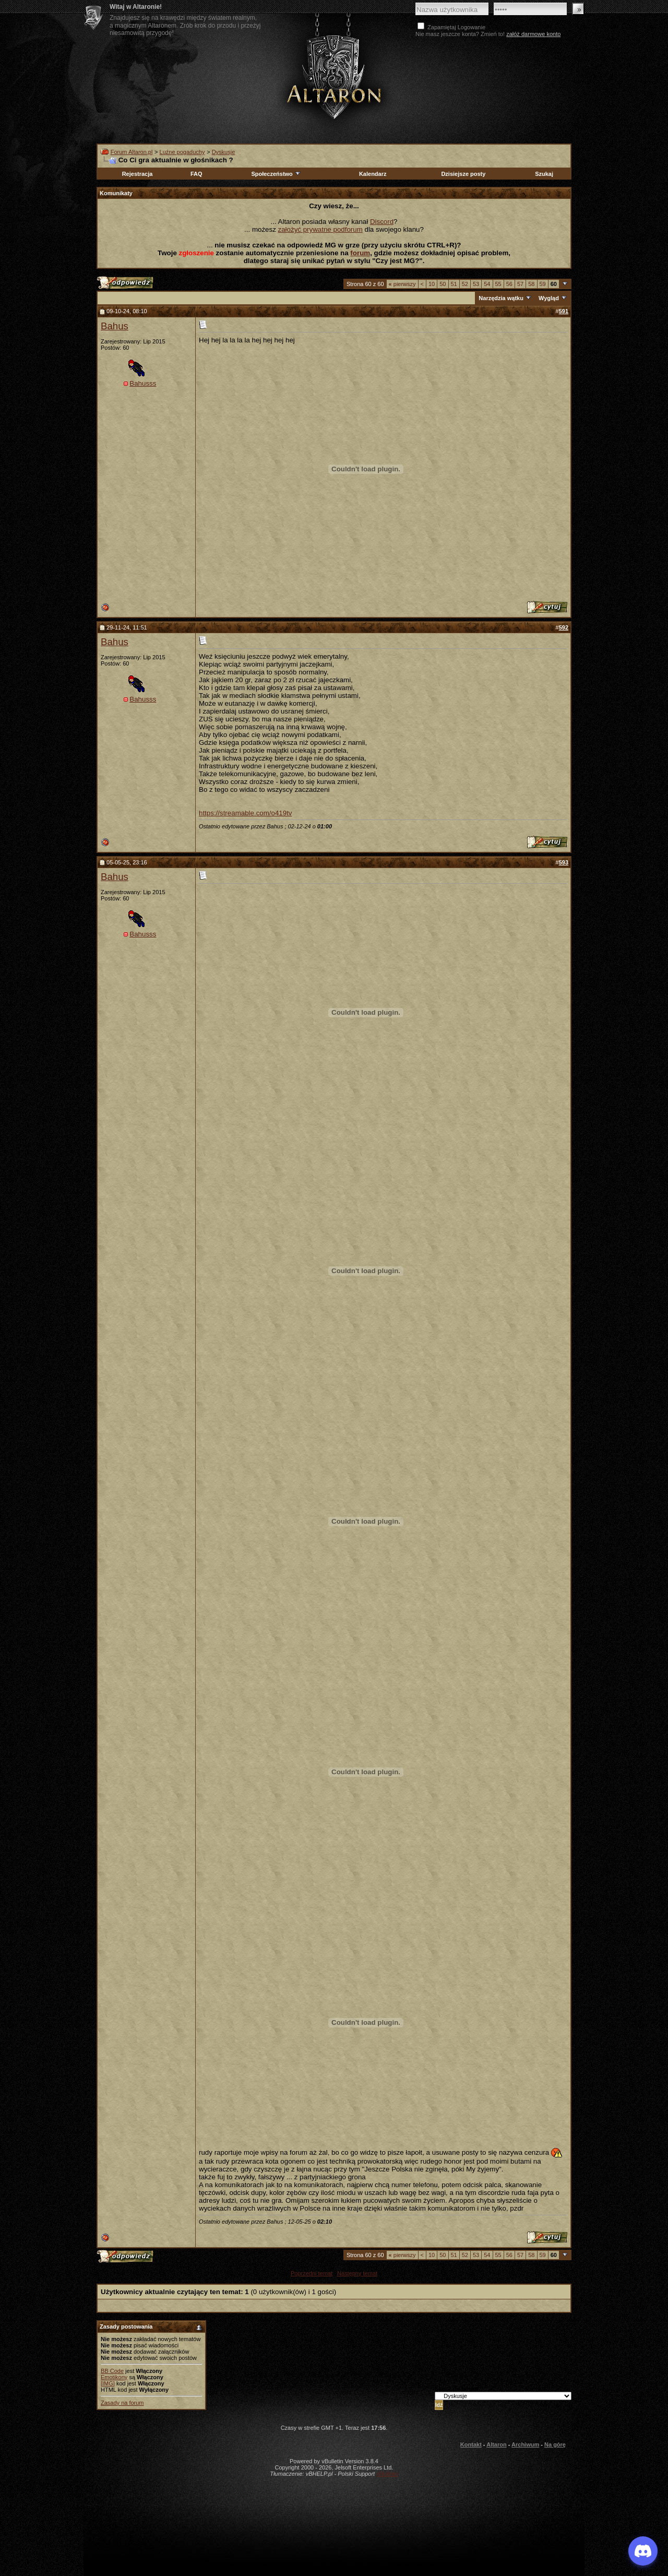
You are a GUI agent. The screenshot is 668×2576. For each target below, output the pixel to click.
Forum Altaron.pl (132, 152)
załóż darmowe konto (533, 34)
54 (487, 284)
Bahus (114, 325)
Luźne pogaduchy (182, 152)
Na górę (555, 2444)
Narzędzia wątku (501, 298)
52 (465, 284)
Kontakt (471, 2444)
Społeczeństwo (276, 174)
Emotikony (114, 2377)
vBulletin (387, 2474)
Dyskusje (223, 152)
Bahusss (142, 383)
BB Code (112, 2371)
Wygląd (549, 298)
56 (509, 284)
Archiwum (525, 2444)
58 (531, 284)
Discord (381, 221)
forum (360, 253)
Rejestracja (137, 174)
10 (431, 284)
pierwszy (402, 284)
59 (543, 284)
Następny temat (357, 2273)
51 (454, 284)
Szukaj (544, 174)
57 (520, 284)
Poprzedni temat (311, 2273)
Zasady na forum (122, 2403)
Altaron (334, 76)
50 (442, 284)
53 (476, 284)
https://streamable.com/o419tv (245, 813)
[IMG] (108, 2383)
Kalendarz (373, 174)
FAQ (196, 174)
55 (498, 284)
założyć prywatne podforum (320, 229)
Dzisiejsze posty (463, 174)
